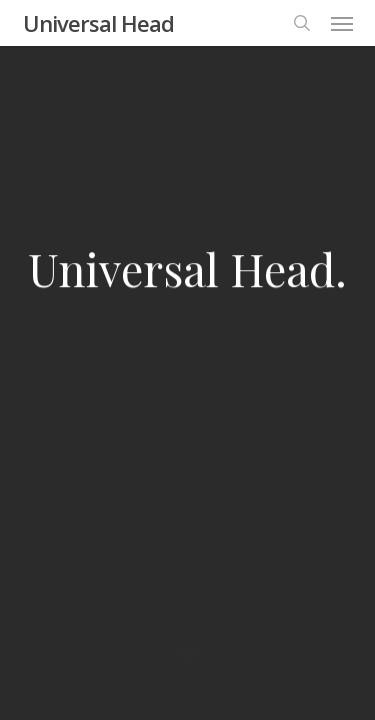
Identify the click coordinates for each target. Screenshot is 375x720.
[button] (342, 23)
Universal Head (98, 23)
